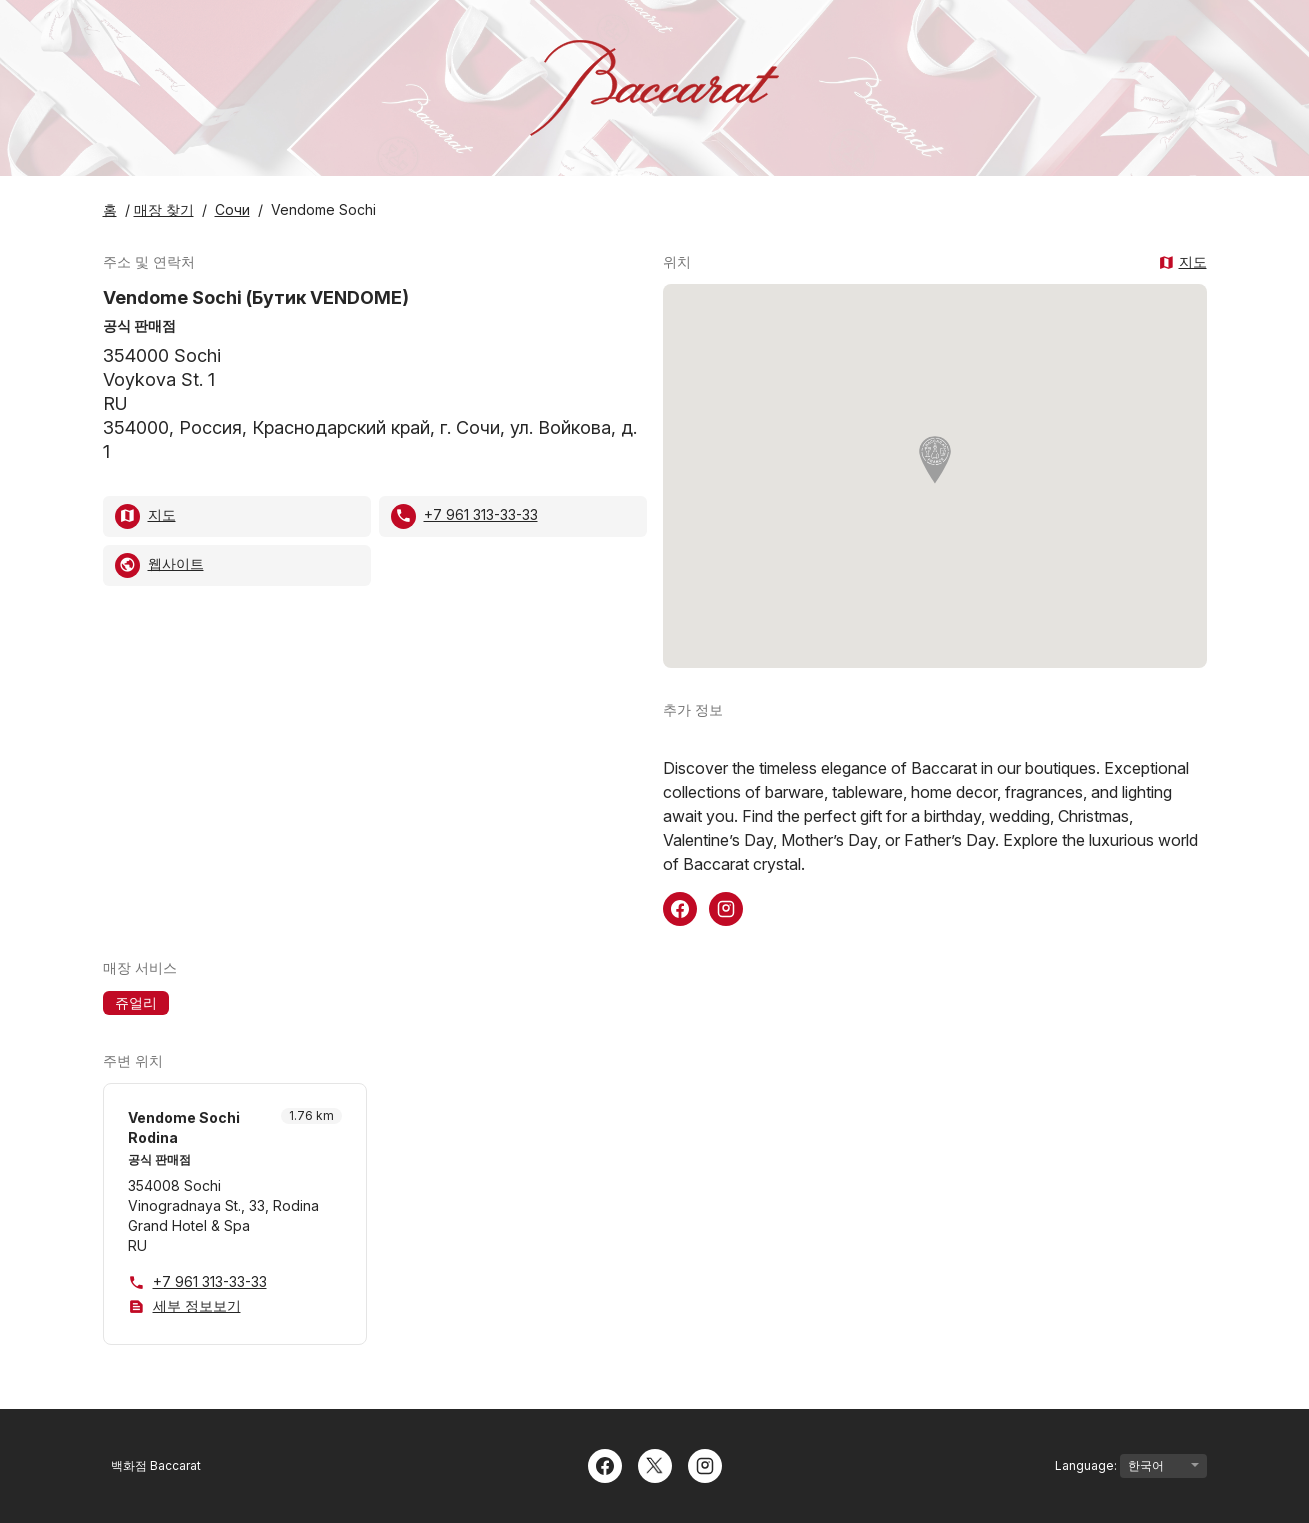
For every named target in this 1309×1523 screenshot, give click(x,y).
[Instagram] (705, 1464)
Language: (1131, 1466)
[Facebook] (605, 1464)
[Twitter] (655, 1464)
